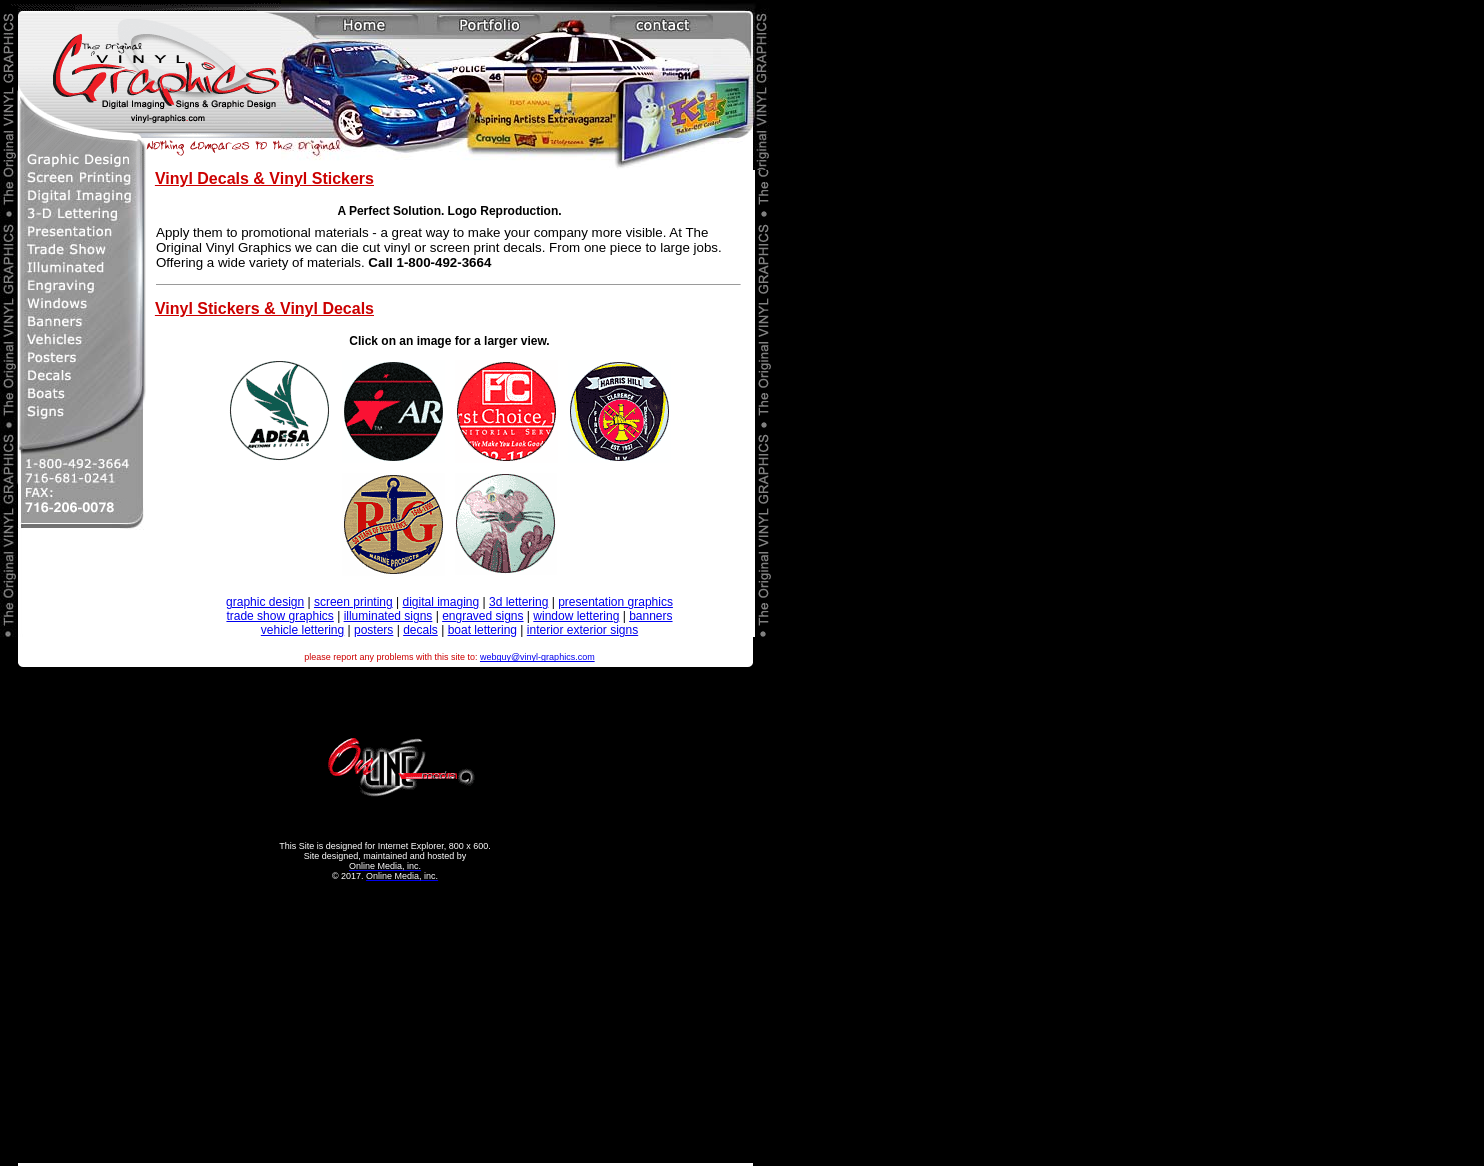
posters (373, 630)
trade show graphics (279, 616)
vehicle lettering (302, 630)
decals (420, 630)
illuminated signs (388, 616)
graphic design (265, 602)
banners (650, 616)
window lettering (576, 616)
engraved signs (482, 616)
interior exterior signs (582, 630)
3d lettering (518, 602)
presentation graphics (615, 602)
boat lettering (482, 630)
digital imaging (440, 602)
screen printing (353, 602)
